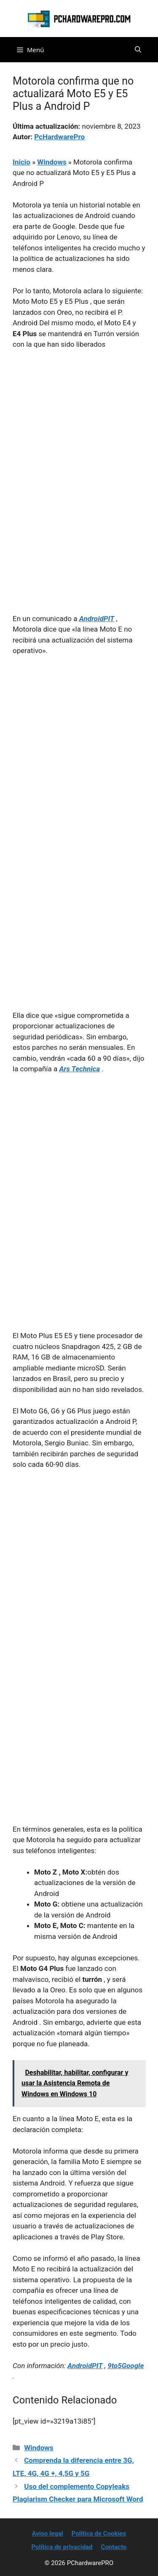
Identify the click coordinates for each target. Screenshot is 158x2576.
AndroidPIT (85, 2365)
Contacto (114, 2547)
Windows (51, 162)
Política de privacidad (61, 2547)
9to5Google (125, 2365)
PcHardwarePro (59, 137)
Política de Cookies (99, 2533)
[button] (138, 49)
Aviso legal (47, 2533)
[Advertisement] (79, 439)
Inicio (21, 162)
